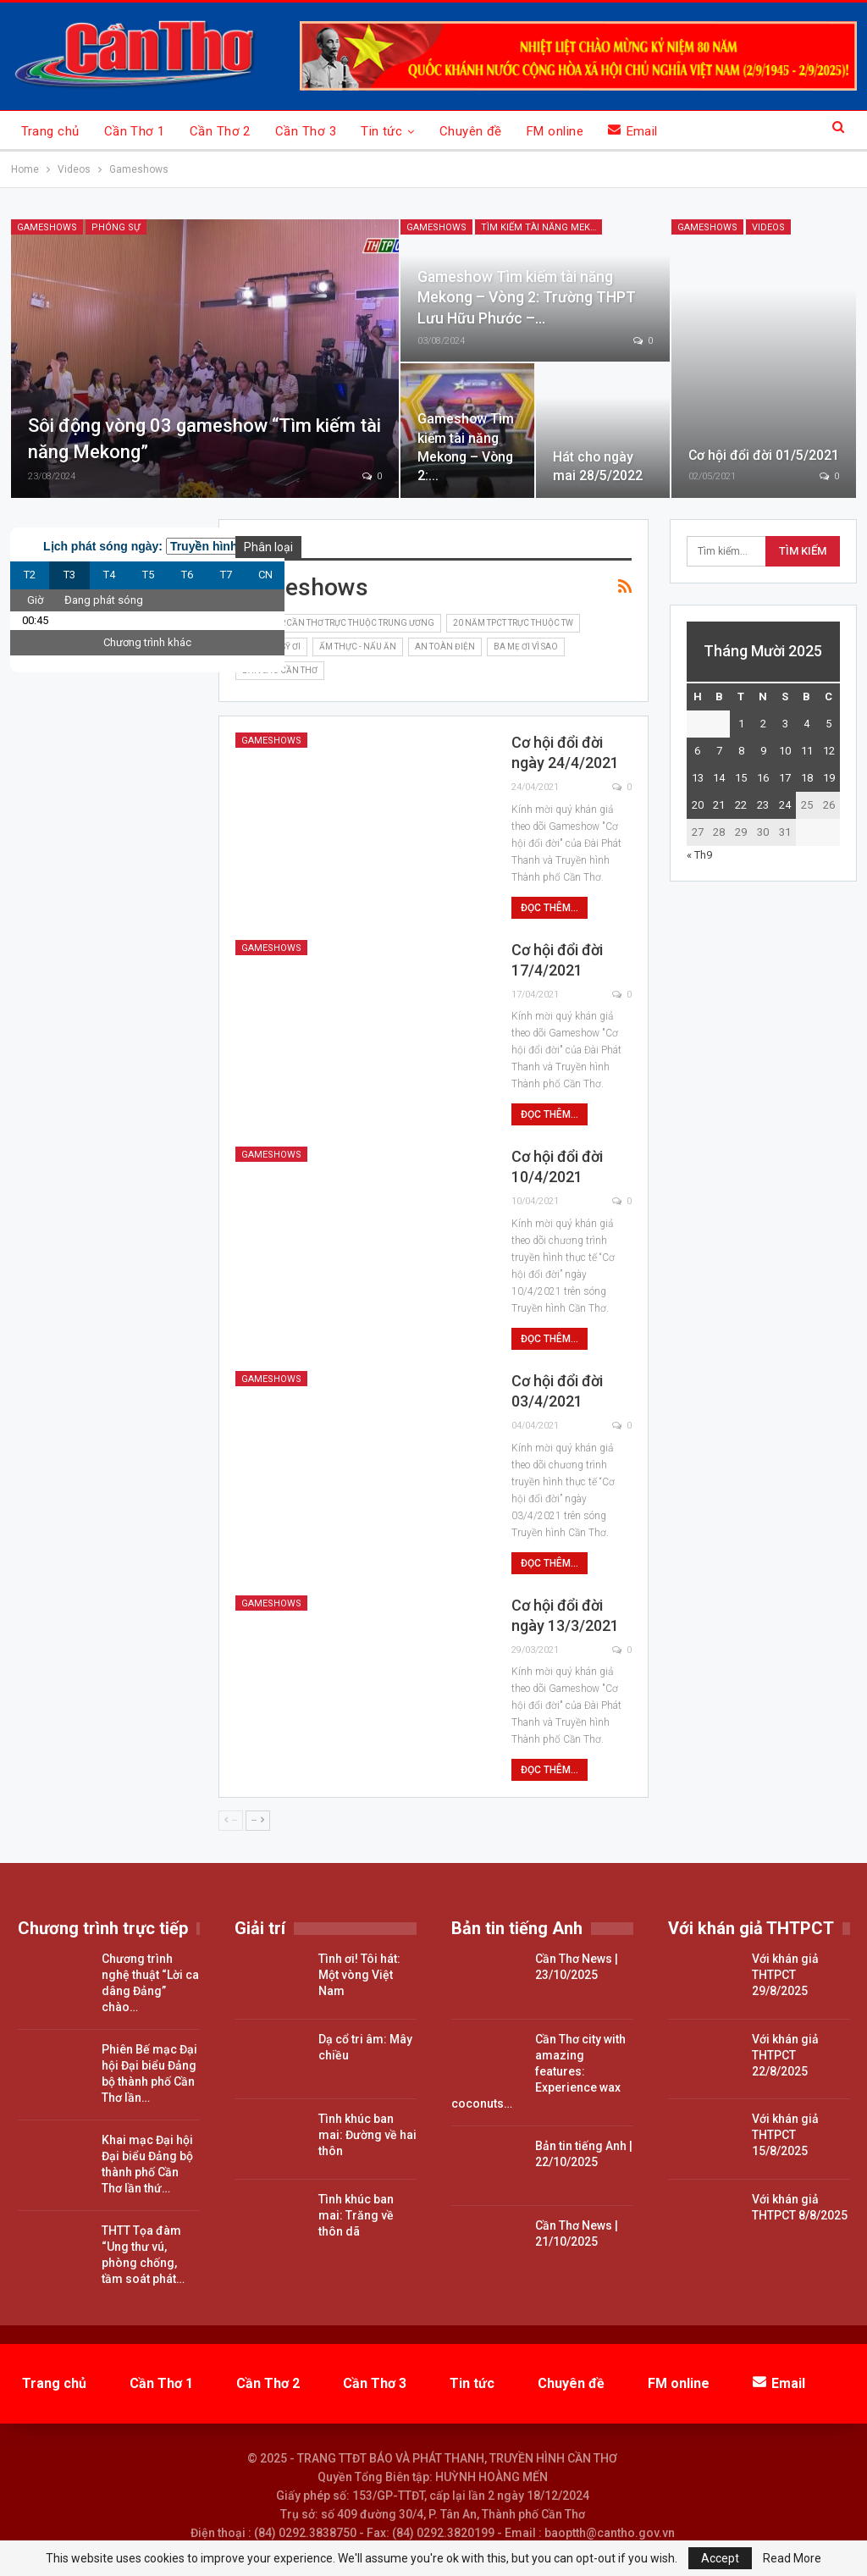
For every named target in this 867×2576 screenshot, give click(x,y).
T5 (148, 574)
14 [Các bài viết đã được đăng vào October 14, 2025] (719, 777)
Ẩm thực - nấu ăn (357, 646)
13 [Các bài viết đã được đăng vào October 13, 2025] (698, 777)
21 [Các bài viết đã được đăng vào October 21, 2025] (719, 805)
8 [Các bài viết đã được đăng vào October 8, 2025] (741, 750)
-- (230, 1820)
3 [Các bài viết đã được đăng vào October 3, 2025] (785, 723)
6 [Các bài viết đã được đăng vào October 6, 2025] (697, 750)
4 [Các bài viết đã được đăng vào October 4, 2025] (806, 723)
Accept (720, 2558)
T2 (30, 574)
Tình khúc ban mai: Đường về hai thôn (367, 2135)
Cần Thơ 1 (134, 131)
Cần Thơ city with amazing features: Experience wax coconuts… (538, 2071)
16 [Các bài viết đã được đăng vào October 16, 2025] (763, 777)
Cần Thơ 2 (220, 131)
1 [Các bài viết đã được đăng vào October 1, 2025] (741, 723)
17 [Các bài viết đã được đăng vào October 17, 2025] (785, 777)
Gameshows (47, 227)
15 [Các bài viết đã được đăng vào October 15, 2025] (741, 777)
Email (633, 131)
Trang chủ (50, 131)
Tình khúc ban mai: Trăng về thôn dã (356, 2215)
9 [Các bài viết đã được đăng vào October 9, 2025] (763, 750)
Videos (768, 227)
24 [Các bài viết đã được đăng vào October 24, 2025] (785, 805)
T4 (109, 574)
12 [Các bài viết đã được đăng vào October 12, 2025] (829, 750)
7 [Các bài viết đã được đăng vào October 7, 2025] (719, 750)
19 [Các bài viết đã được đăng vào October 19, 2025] (829, 777)
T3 (69, 574)
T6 (187, 574)
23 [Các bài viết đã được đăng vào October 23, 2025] (763, 805)
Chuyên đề (470, 131)
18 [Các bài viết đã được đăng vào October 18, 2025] (807, 777)
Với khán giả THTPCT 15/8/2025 (785, 2135)
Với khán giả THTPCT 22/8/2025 (785, 2055)
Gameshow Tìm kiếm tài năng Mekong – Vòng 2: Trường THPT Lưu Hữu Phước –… (526, 297)
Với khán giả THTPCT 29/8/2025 (785, 1975)
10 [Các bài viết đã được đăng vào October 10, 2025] (785, 750)
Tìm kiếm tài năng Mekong (541, 227)
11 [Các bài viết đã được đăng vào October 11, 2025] (807, 750)
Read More (792, 2558)
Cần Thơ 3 (305, 131)
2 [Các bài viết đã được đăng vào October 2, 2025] (763, 723)
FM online (555, 131)
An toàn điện (445, 646)
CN (265, 574)
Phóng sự (116, 227)
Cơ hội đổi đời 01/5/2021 (763, 455)
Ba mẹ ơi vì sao (526, 646)
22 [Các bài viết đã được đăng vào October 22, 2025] (741, 805)
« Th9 (699, 855)
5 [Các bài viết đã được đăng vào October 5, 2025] (828, 723)
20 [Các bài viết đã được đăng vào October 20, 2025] (698, 805)
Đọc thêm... (549, 908)
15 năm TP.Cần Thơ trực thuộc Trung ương (338, 622)
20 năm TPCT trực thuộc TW (513, 622)
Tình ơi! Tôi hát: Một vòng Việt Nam (359, 1975)
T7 (226, 574)
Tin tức (381, 131)
